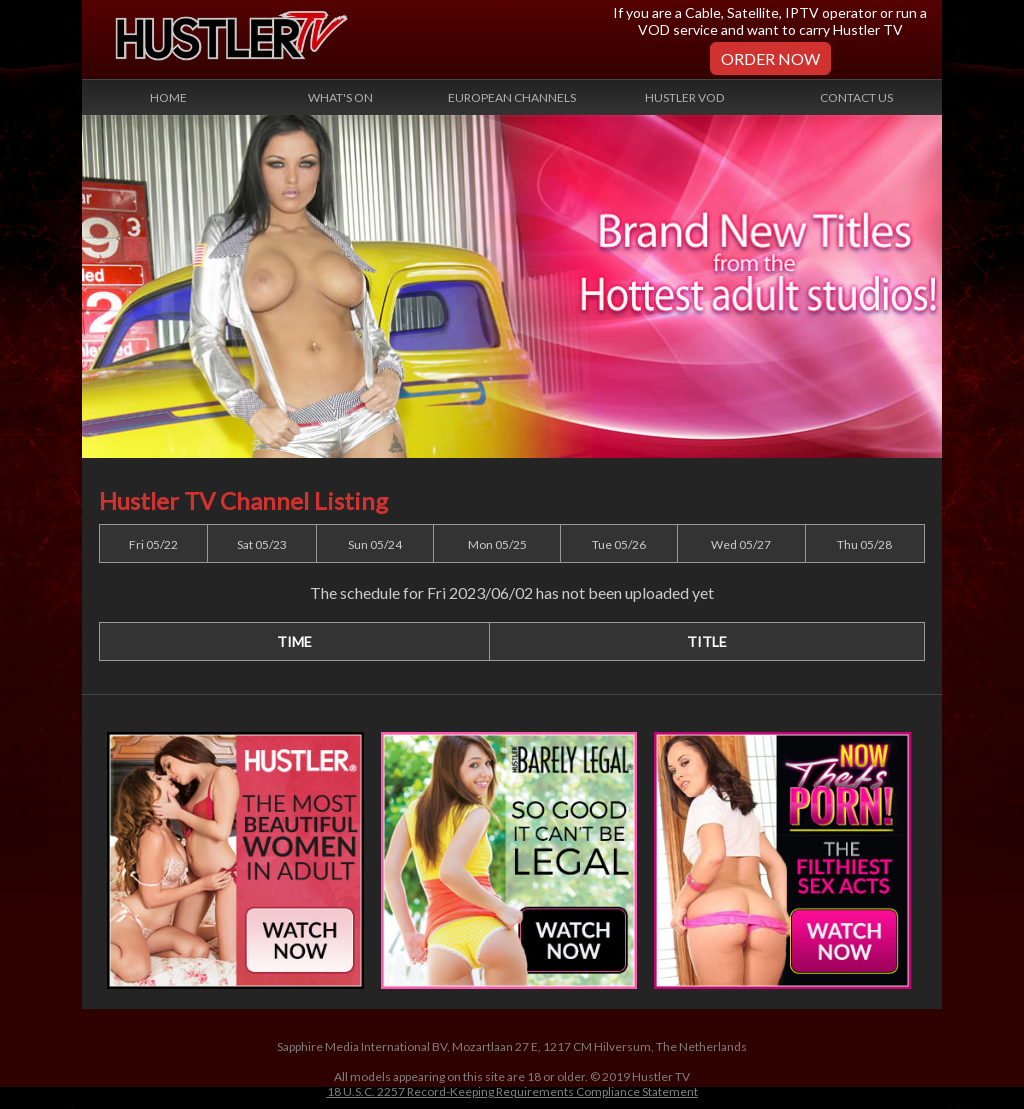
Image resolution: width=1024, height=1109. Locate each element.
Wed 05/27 (741, 544)
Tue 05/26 (619, 544)
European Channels (512, 97)
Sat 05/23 (262, 544)
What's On (340, 97)
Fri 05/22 (153, 544)
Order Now (770, 58)
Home (168, 97)
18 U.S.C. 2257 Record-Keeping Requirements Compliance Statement (512, 1091)
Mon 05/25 (497, 544)
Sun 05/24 (375, 544)
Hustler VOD (684, 97)
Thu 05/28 (864, 544)
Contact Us (856, 97)
